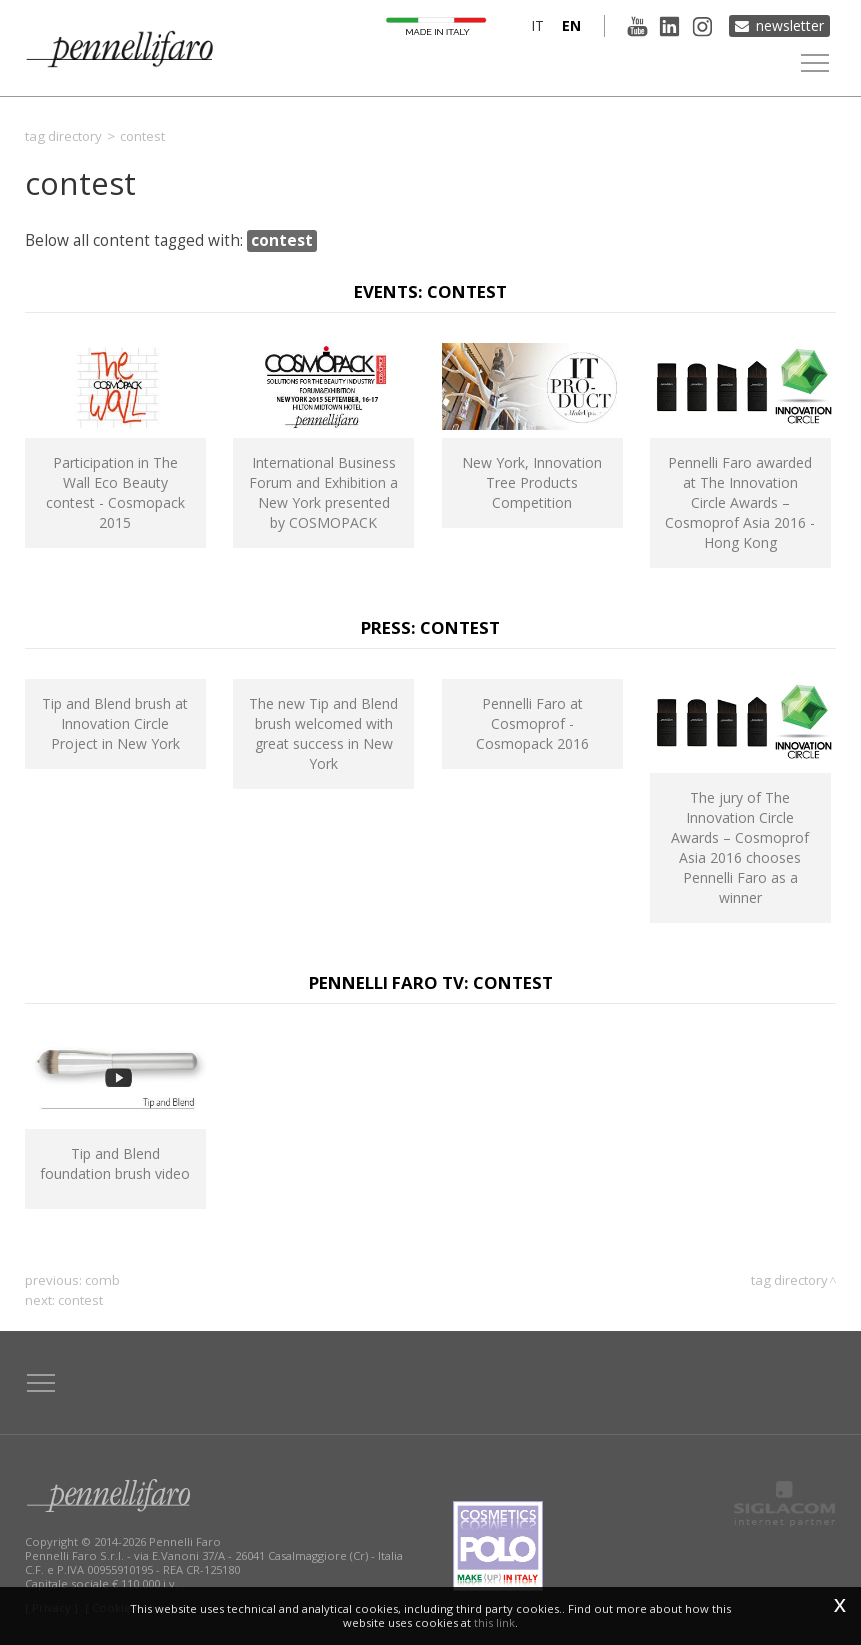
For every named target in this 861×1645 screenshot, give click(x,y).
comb (102, 1280)
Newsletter (790, 25)
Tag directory (63, 136)
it (536, 25)
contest (80, 1300)
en (570, 25)
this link (494, 1622)
